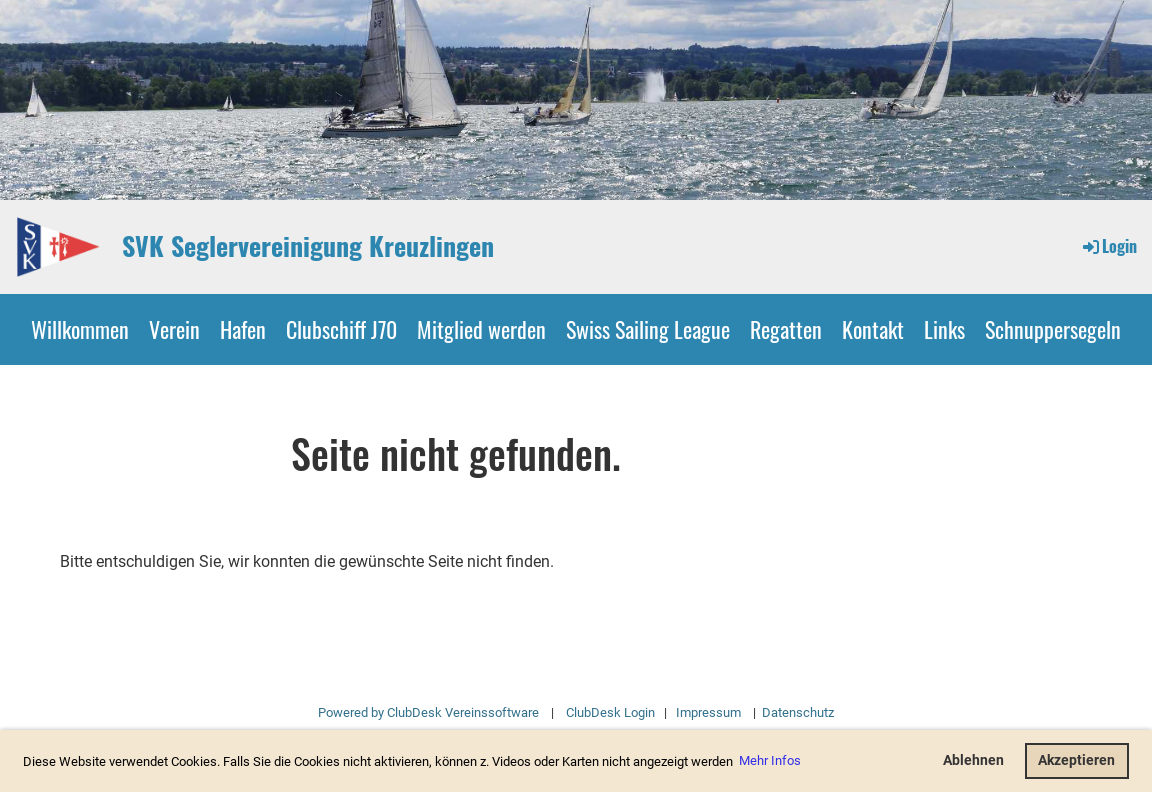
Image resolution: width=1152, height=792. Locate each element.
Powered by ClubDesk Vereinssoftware (428, 712)
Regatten (786, 329)
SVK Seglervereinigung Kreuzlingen (308, 246)
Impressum (708, 712)
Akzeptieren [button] (1076, 760)
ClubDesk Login (610, 712)
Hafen (243, 329)
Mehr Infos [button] (770, 760)
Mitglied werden (481, 329)
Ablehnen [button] (973, 760)
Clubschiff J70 (341, 329)
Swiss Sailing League (648, 329)
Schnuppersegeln (1053, 329)
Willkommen (80, 329)
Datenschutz (796, 712)
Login (1108, 246)
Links (944, 329)
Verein (174, 329)
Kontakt (873, 329)
